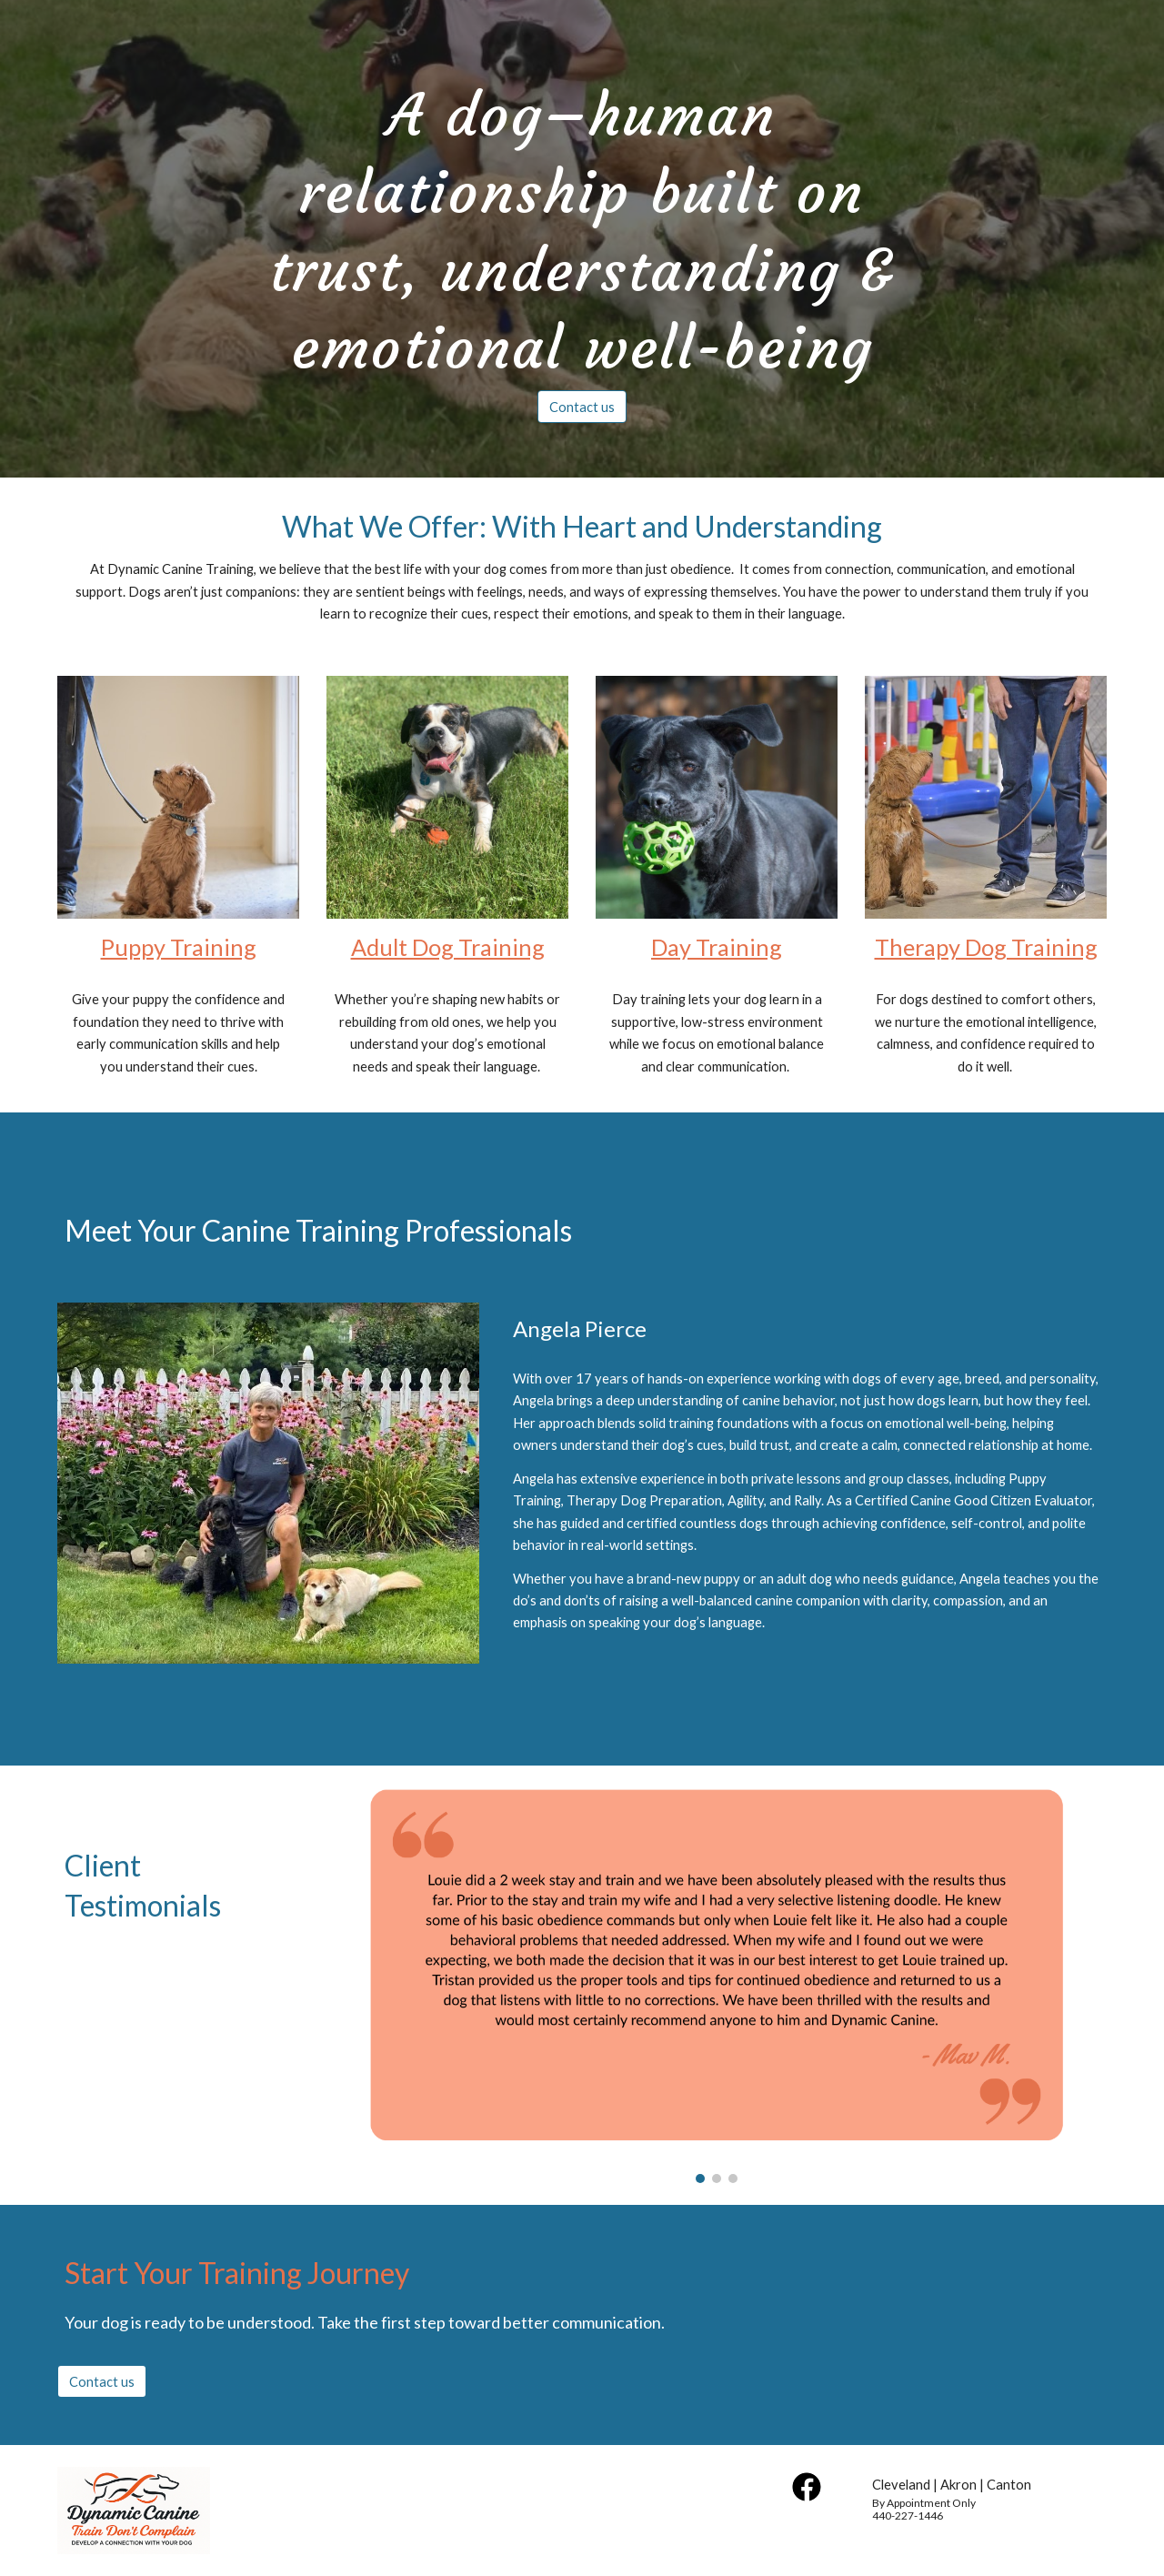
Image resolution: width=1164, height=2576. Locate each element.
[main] (582, 222)
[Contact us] (582, 407)
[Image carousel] (716, 1985)
